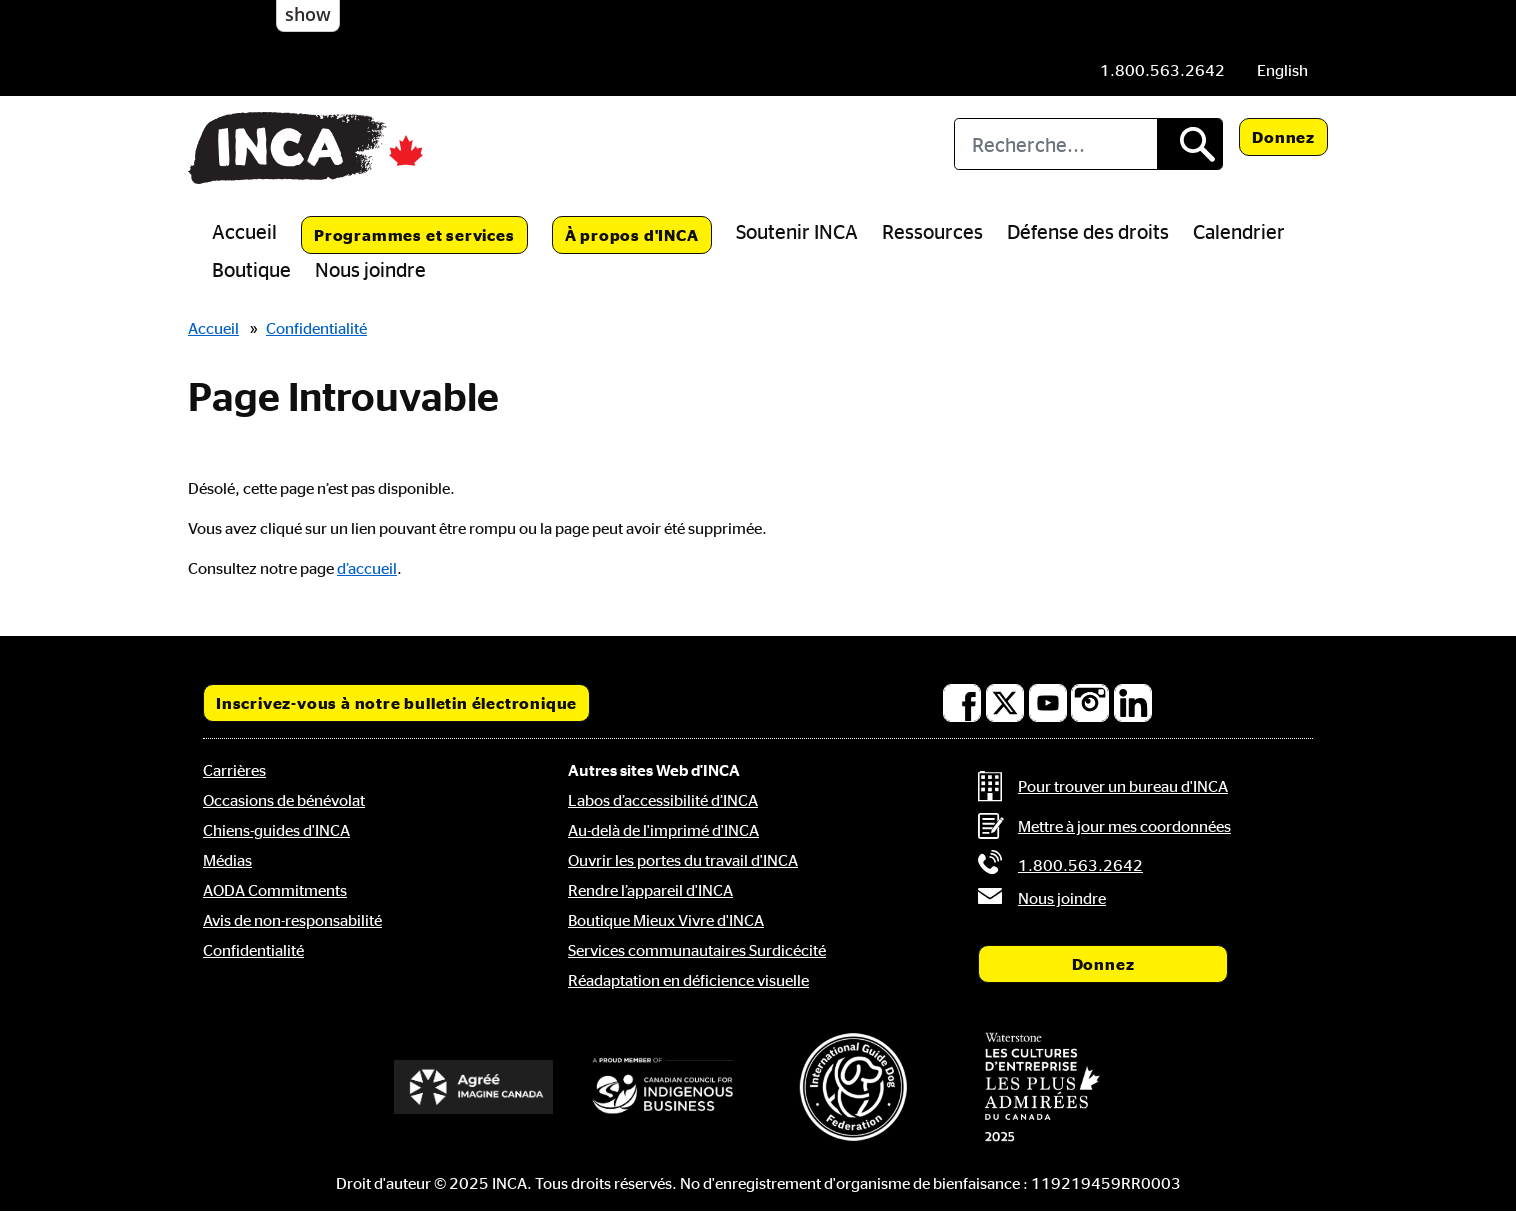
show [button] (308, 14)
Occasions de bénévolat (284, 800)
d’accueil (367, 568)
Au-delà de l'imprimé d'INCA (663, 830)
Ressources (932, 231)
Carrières (234, 770)
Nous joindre (370, 269)
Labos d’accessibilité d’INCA (663, 800)
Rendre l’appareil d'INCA (650, 890)
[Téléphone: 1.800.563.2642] (1162, 70)
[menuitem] (1282, 70)
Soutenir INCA (797, 231)
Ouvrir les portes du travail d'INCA (683, 860)
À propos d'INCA (632, 235)
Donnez (1283, 137)
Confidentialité (316, 328)
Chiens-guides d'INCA (276, 830)
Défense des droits (1088, 231)
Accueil (244, 231)
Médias (227, 860)
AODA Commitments (275, 890)
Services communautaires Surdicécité (697, 950)
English (1282, 70)
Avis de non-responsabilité (292, 920)
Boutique (251, 269)
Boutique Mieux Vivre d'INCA (666, 920)
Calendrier (1239, 231)
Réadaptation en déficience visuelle (688, 980)
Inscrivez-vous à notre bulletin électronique (396, 703)
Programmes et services (414, 235)
